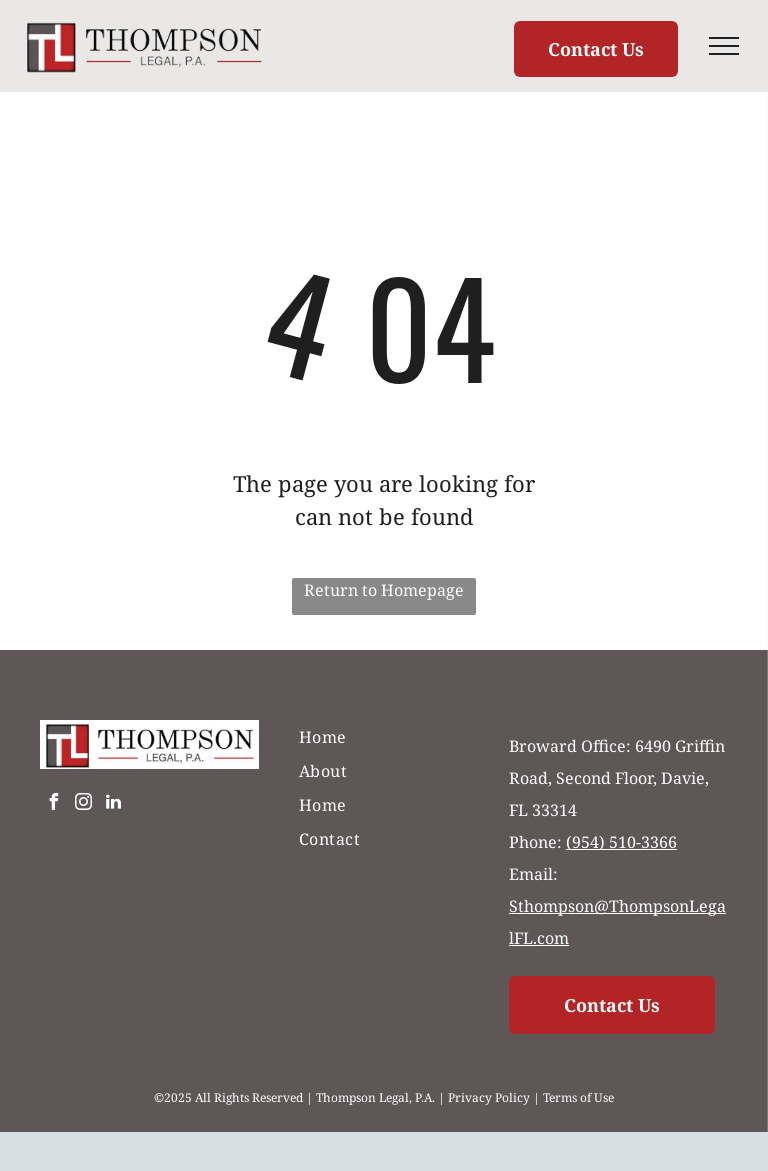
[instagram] (83, 804)
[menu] (724, 46)
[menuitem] (384, 737)
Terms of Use (578, 1097)
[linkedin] (113, 804)
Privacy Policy (489, 1097)
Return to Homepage (384, 590)
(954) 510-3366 (621, 842)
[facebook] (53, 804)
